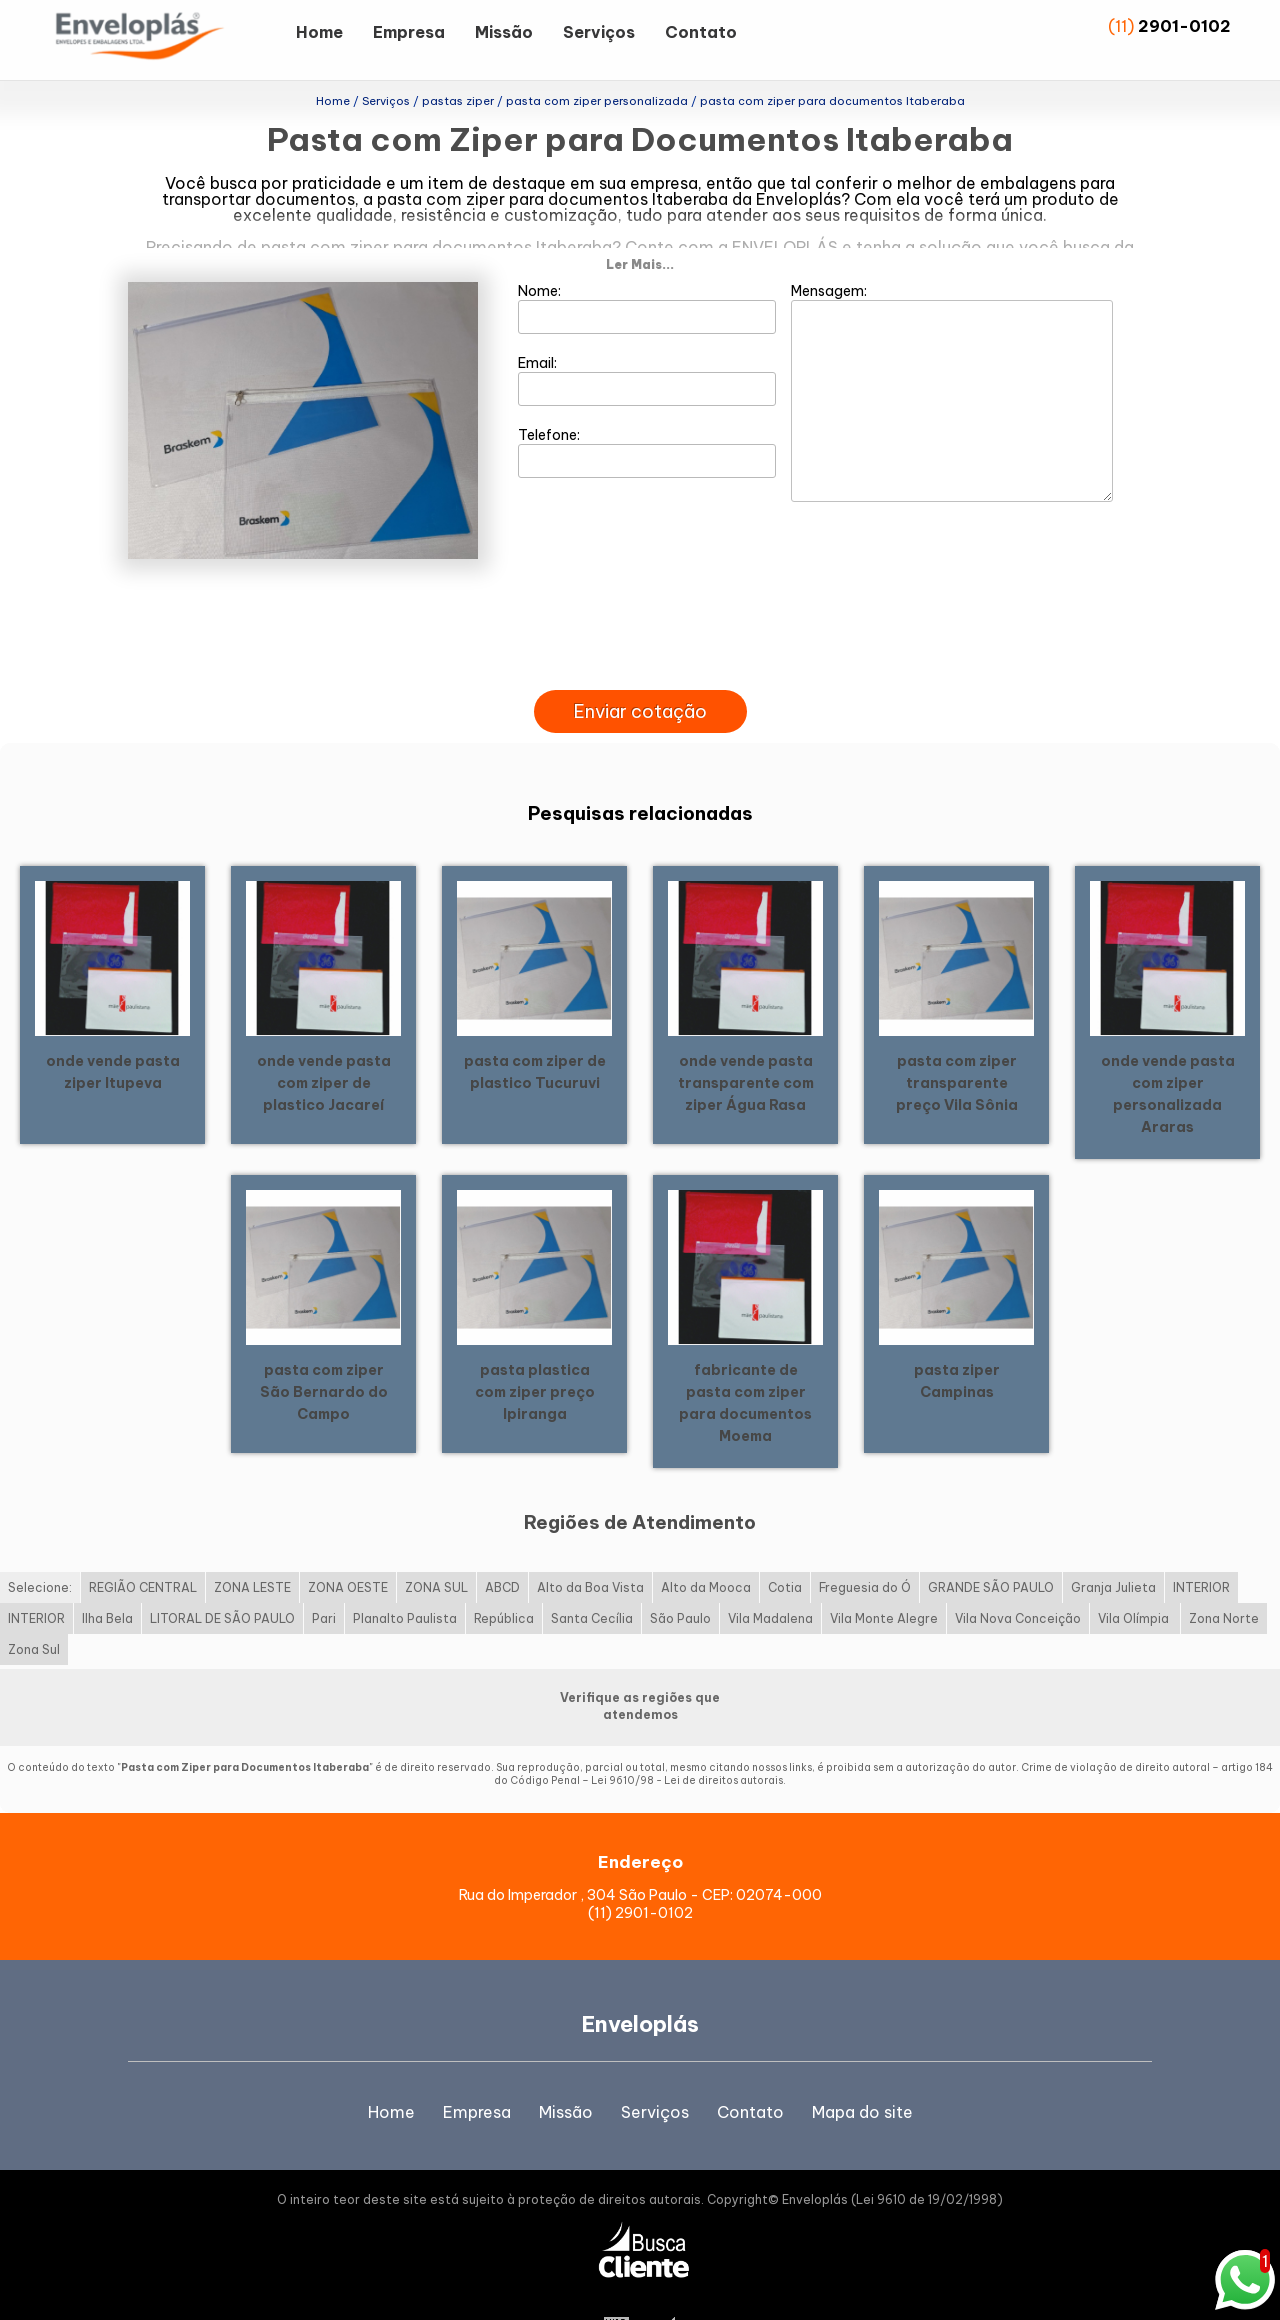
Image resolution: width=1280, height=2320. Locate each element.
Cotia (785, 1546)
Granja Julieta (1113, 1546)
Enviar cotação (640, 670)
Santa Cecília (592, 1577)
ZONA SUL (436, 1546)
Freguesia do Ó (865, 1546)
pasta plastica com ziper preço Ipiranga (535, 1351)
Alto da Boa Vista (590, 1546)
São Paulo (680, 1577)
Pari (324, 1577)
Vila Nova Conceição (1018, 1577)
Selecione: (40, 1546)
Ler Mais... (640, 223)
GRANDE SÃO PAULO (991, 1546)
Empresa (409, 32)
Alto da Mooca (706, 1546)
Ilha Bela (107, 1577)
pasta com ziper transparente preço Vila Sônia (957, 1042)
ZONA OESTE (348, 1546)
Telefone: (647, 411)
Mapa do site (862, 2071)
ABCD (502, 1546)
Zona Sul (34, 1608)
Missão (504, 32)
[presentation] (640, 626)
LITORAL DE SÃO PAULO (222, 1577)
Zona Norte (1224, 1577)
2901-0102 (1184, 26)
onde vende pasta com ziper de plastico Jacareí (324, 1042)
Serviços (599, 32)
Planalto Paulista (405, 1577)
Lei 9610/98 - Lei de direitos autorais (687, 1739)
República (504, 1577)
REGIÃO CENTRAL (143, 1546)
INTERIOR (1201, 1546)
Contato (701, 32)
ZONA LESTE (252, 1546)
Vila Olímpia (1135, 1577)
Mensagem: (952, 351)
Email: (647, 339)
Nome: (647, 267)
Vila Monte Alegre (884, 1577)
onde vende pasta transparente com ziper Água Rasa (746, 1042)
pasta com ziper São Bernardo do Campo (324, 1351)
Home (319, 32)
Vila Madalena (770, 1577)
